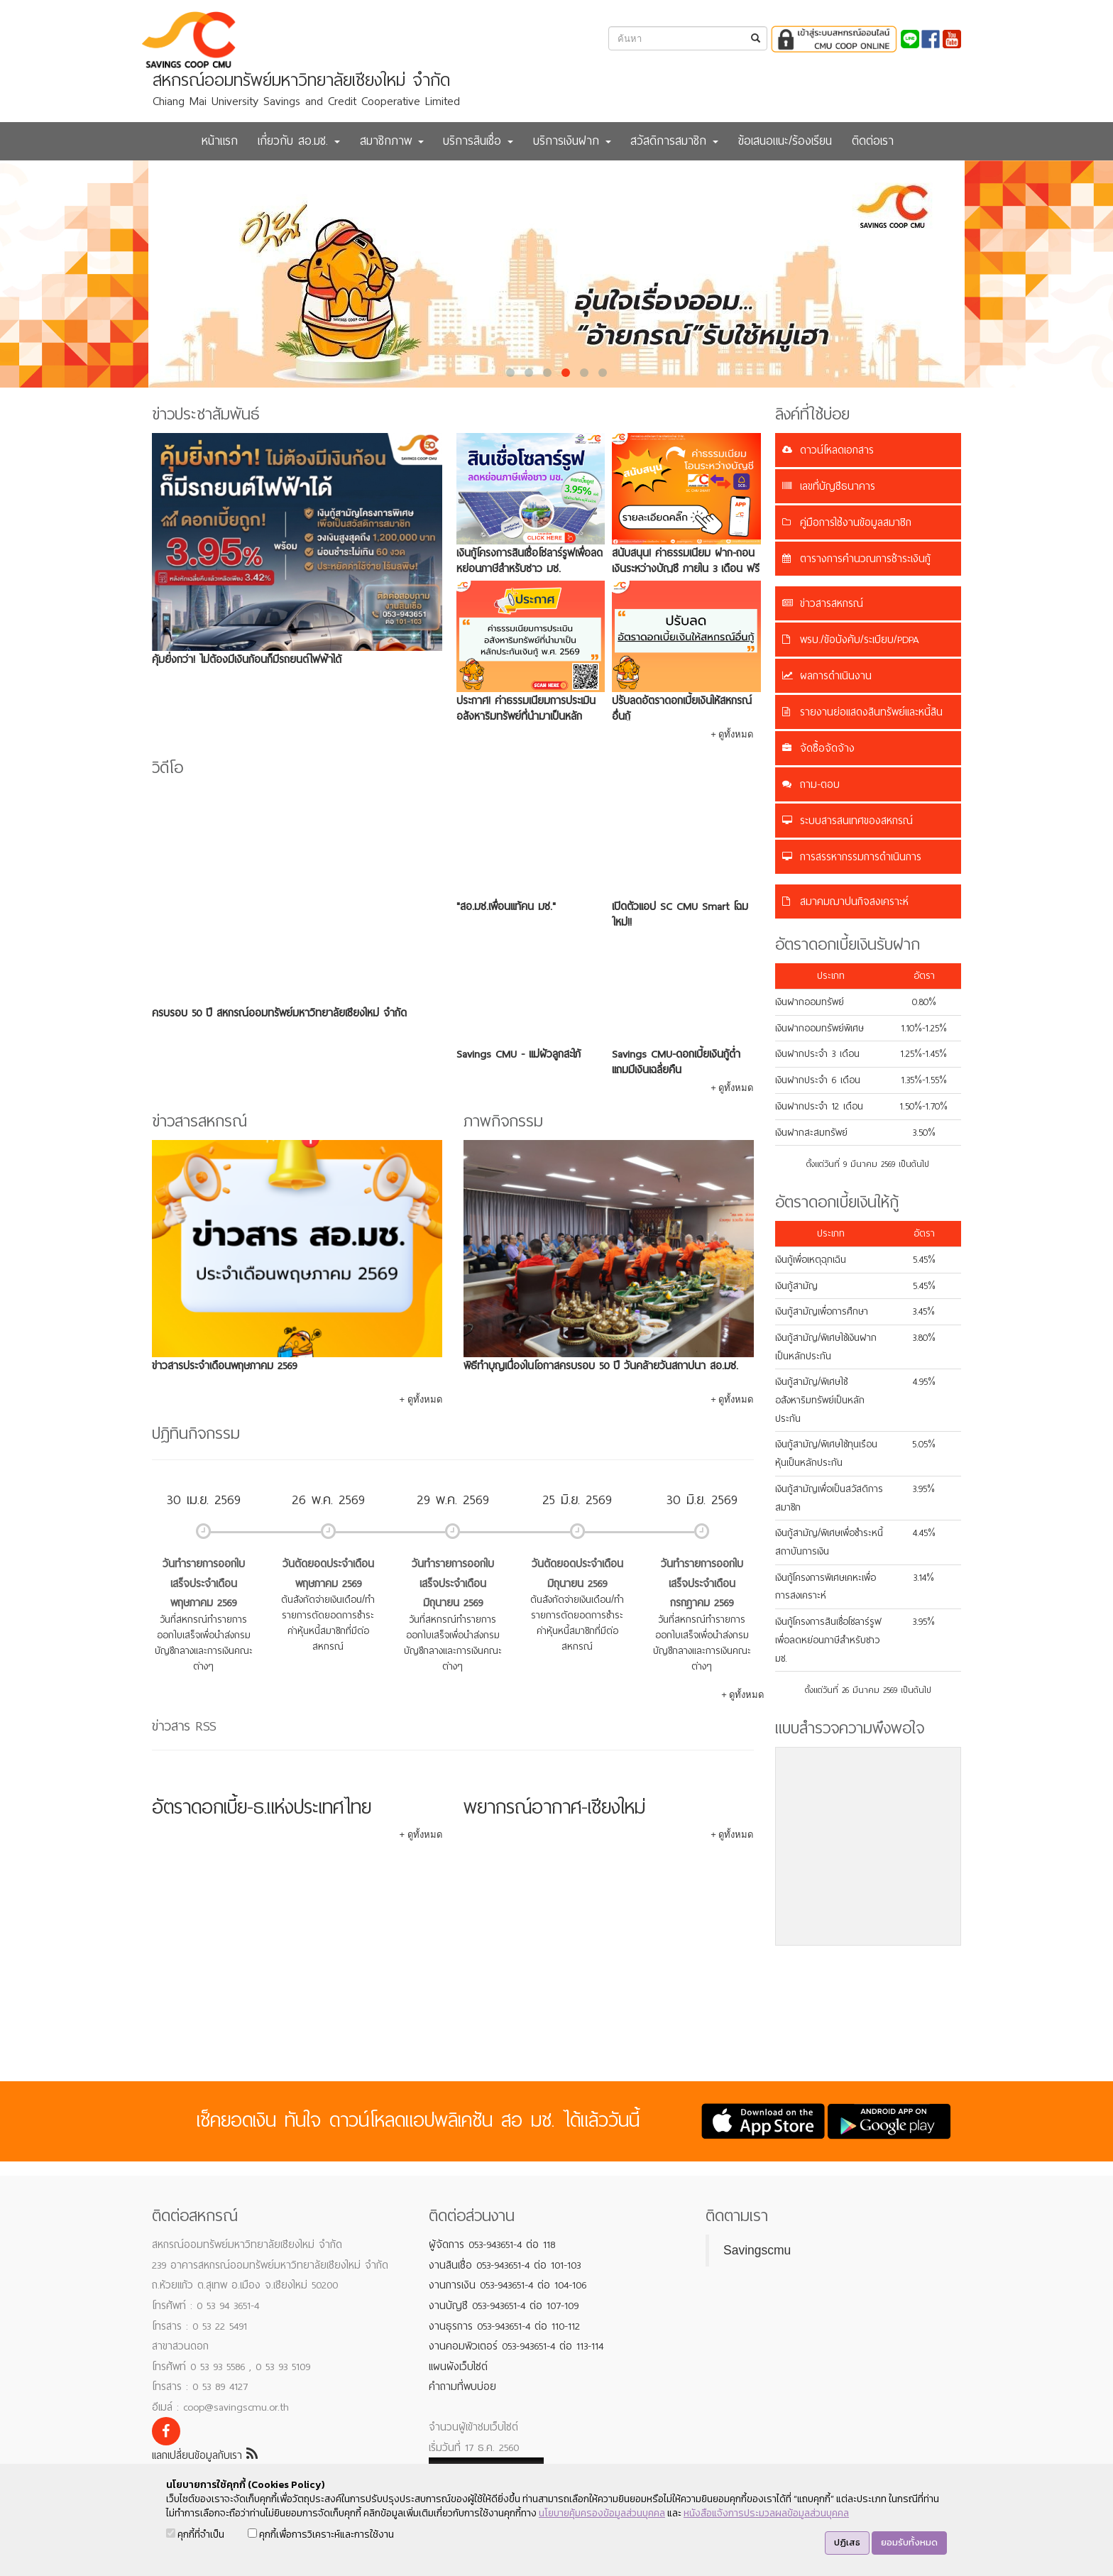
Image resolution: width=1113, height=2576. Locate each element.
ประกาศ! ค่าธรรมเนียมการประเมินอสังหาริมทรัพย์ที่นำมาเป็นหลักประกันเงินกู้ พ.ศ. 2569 (526, 716)
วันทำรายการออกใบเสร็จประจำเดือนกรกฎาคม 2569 (702, 1583)
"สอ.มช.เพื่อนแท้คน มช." (506, 906)
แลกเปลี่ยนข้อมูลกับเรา (205, 2455)
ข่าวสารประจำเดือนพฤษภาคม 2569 (224, 1365)
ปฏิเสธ (847, 2542)
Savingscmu (757, 2250)
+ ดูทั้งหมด (732, 734)
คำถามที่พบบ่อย (462, 2386)
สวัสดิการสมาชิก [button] (674, 141)
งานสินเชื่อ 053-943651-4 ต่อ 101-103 (505, 2265)
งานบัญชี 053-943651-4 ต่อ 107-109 (504, 2305)
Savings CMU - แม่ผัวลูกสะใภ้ (518, 1054)
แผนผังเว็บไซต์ (458, 2366)
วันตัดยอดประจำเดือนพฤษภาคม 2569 (328, 1574)
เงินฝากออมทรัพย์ (809, 1002)
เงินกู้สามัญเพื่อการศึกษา (821, 1311)
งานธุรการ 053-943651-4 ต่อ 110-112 (504, 2326)
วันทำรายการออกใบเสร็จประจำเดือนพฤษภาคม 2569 (204, 1583)
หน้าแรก (220, 141)
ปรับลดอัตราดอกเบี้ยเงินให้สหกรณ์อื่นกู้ (682, 708)
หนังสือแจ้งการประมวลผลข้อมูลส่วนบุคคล (766, 2513)
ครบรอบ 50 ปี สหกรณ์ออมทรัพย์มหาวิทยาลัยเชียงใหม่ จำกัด (279, 1013)
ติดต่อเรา (873, 141)
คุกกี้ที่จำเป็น (195, 2534)
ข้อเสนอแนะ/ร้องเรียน (785, 141)
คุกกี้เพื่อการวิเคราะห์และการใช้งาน (321, 2534)
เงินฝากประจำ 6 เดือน (817, 1080)
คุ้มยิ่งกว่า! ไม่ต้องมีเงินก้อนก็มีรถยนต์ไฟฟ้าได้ (246, 659)
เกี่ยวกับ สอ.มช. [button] (299, 141)
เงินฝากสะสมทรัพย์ (811, 1132)
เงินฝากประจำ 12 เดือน (819, 1106)
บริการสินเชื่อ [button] (478, 141)
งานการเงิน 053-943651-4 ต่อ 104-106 (507, 2285)
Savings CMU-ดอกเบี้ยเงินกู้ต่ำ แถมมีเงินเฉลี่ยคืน (676, 1062)
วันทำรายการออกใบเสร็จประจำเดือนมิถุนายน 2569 (453, 1583)
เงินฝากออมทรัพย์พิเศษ (819, 1028)
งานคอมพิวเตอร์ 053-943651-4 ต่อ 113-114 (516, 2346)
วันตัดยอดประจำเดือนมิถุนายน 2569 (577, 1574)
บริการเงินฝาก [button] (572, 141)
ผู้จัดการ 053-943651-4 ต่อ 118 (492, 2244)
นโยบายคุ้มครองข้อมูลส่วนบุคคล (602, 2513)
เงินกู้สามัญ (796, 1286)
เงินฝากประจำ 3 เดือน (817, 1054)
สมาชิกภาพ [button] (392, 141)
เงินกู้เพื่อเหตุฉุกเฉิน (810, 1259)
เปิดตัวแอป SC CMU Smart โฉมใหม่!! (680, 914)
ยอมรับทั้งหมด (909, 2542)
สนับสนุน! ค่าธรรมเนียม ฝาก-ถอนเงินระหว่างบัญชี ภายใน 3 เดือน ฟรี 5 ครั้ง (686, 568)
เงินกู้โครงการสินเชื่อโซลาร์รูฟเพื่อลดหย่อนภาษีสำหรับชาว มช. (529, 561)
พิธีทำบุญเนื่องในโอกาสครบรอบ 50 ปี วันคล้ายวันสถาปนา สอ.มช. (601, 1365)
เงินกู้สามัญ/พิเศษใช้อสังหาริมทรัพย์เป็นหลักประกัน (820, 1400)
